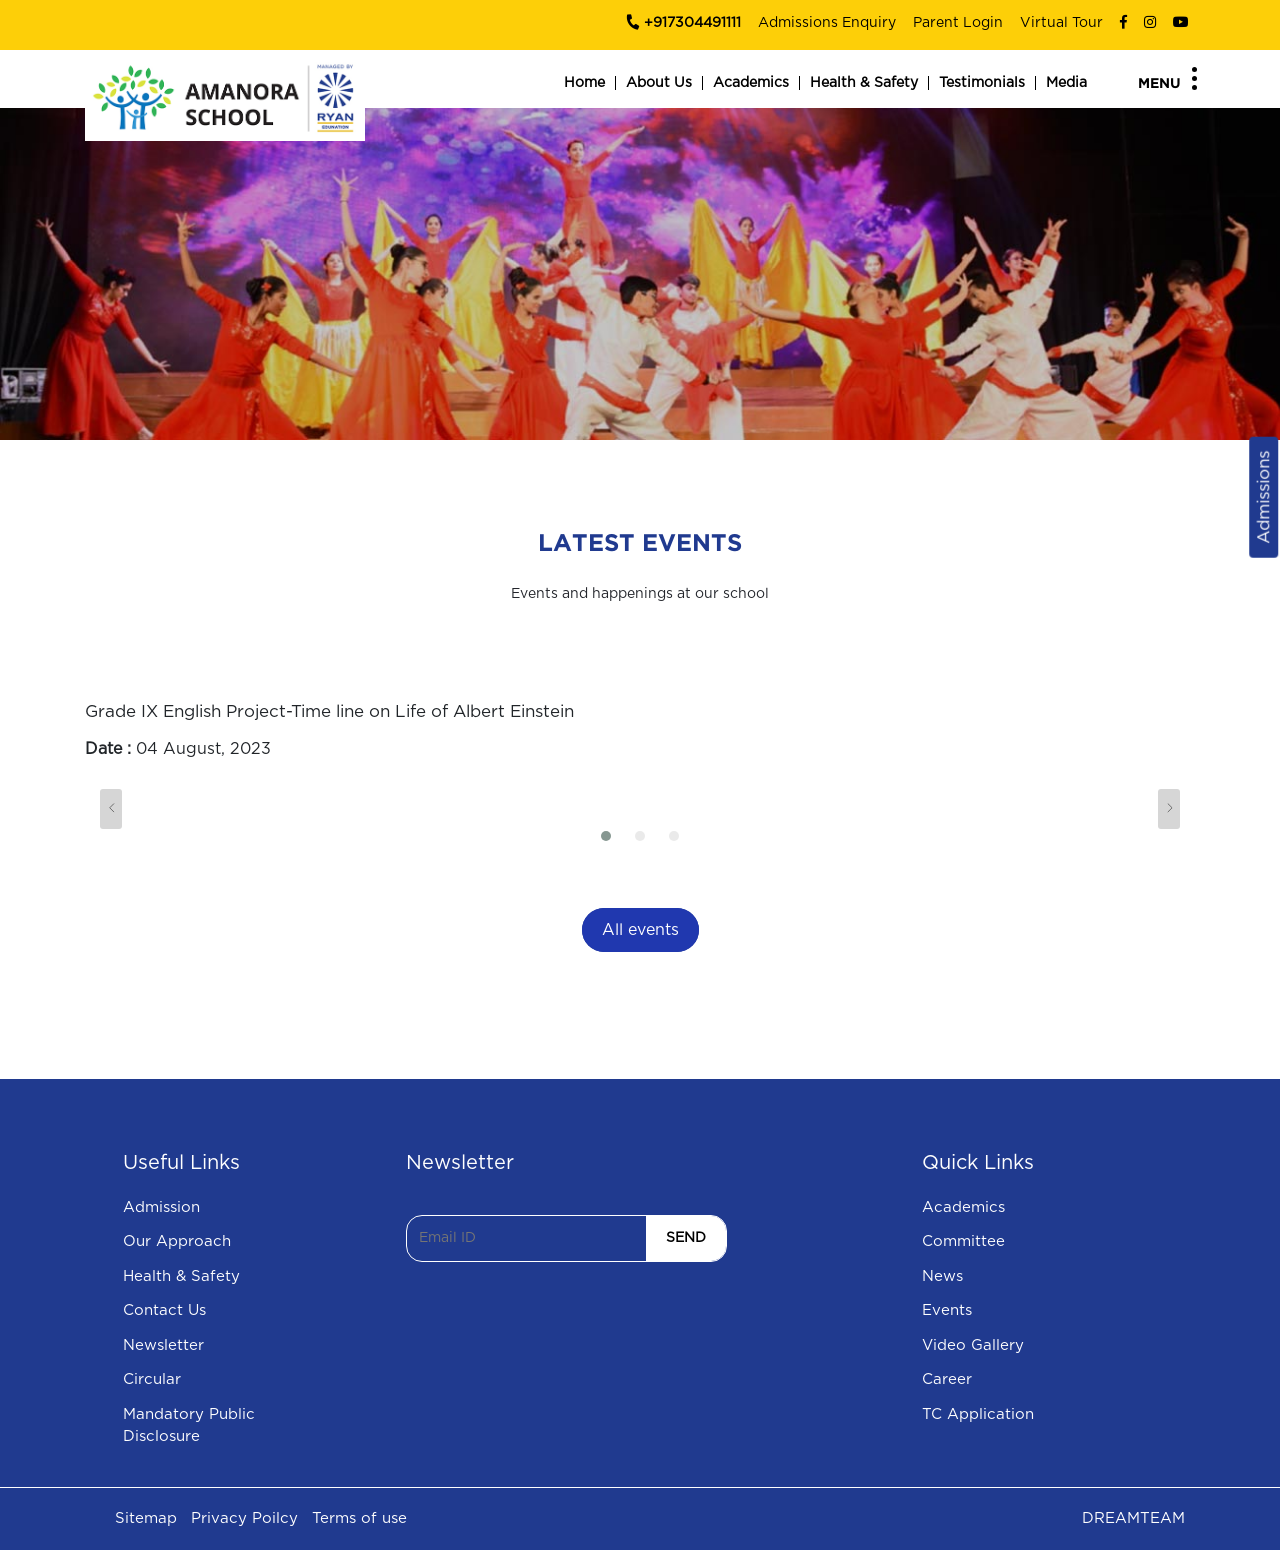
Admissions (1263, 497)
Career (947, 1379)
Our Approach (177, 1241)
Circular (152, 1379)
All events (640, 930)
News (942, 1276)
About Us (659, 83)
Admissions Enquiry (827, 23)
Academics (751, 83)
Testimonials (982, 83)
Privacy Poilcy (244, 1518)
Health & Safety (864, 83)
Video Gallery (973, 1345)
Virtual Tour (1061, 23)
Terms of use (359, 1518)
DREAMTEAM (1133, 1518)
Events (947, 1310)
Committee (963, 1241)
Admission (161, 1207)
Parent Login (958, 23)
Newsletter (163, 1345)
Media (1066, 83)
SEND (686, 1238)
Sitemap (146, 1518)
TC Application (978, 1414)
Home (584, 83)
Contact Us (164, 1310)
